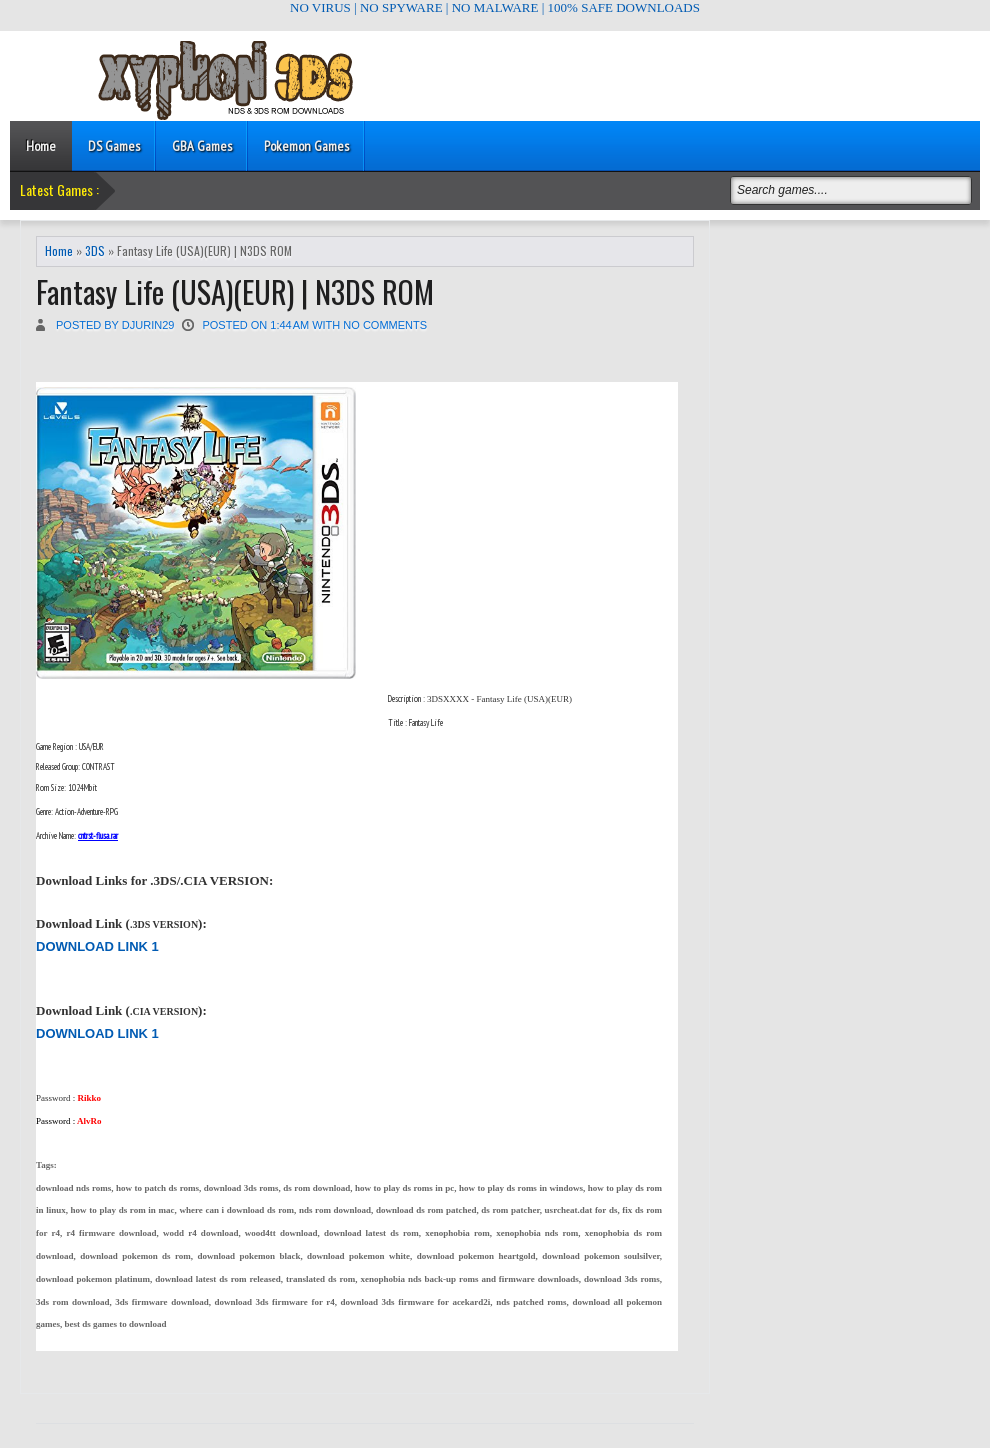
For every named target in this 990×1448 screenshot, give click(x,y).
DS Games (114, 146)
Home (41, 146)
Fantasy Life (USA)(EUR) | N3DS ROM (235, 291)
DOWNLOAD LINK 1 (97, 946)
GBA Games (202, 146)
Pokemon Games (306, 146)
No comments (385, 325)
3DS (95, 250)
